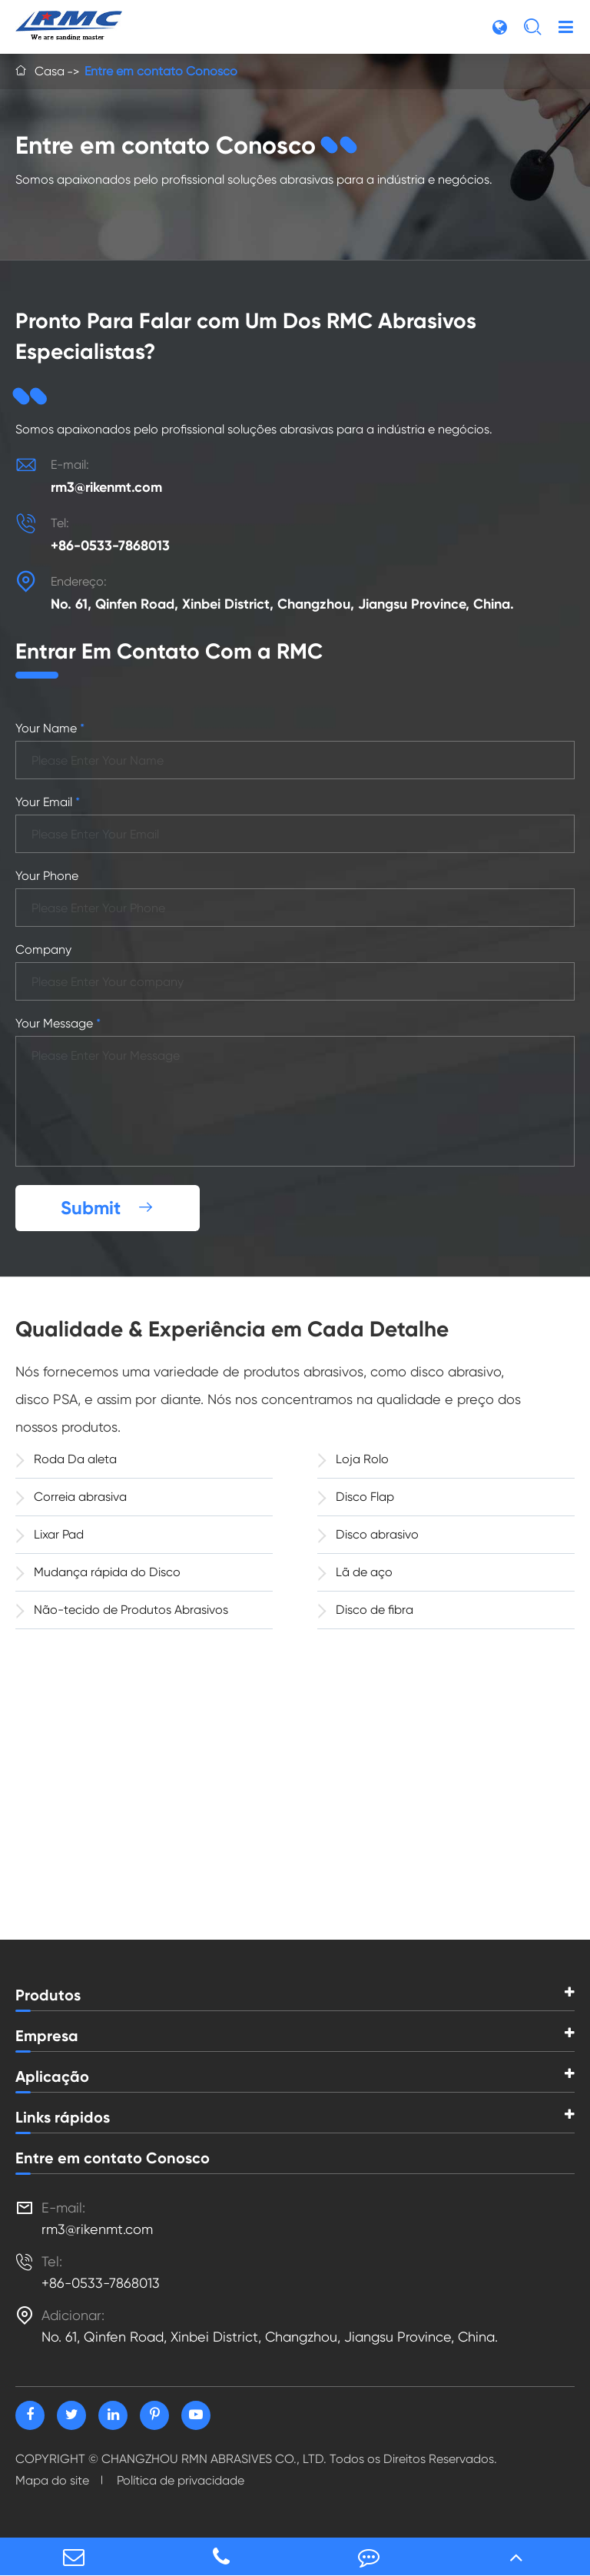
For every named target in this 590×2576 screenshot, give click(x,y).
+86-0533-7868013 (110, 545)
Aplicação (52, 2076)
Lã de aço (355, 1571)
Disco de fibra (365, 1609)
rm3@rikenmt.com (106, 487)
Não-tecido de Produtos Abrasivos (121, 1609)
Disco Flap (355, 1496)
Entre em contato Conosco (161, 71)
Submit (107, 1208)
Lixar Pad (49, 1534)
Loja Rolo (353, 1458)
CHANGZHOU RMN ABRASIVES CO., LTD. (213, 2459)
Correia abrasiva (71, 1496)
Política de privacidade (180, 2480)
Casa (50, 71)
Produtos (48, 1995)
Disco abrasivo (368, 1534)
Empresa (46, 2036)
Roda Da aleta (66, 1458)
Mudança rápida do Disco (98, 1571)
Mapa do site (52, 2480)
